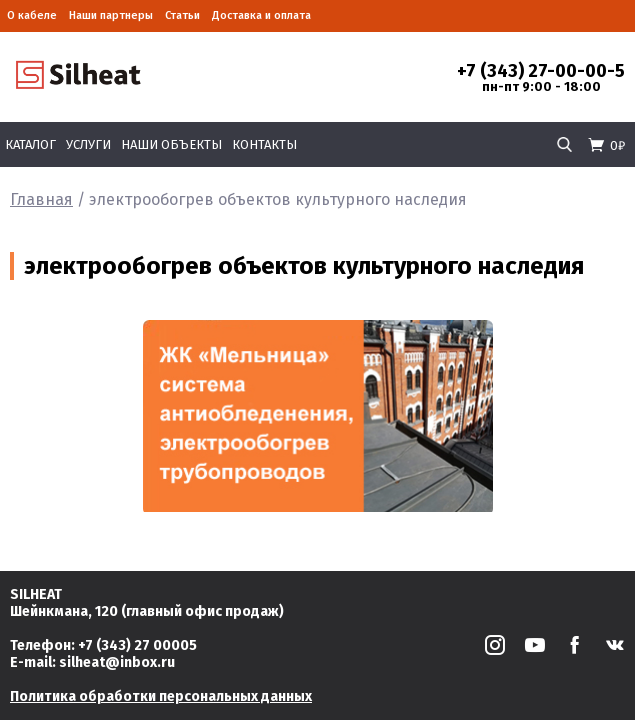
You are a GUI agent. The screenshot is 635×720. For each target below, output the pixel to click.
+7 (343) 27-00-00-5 (541, 71)
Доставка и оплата (261, 15)
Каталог (30, 144)
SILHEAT (36, 594)
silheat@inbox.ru (117, 662)
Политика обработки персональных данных (161, 696)
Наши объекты (171, 144)
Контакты (264, 144)
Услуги (88, 144)
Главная (41, 199)
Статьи (182, 15)
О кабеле (32, 15)
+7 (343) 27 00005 (137, 645)
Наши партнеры (111, 15)
